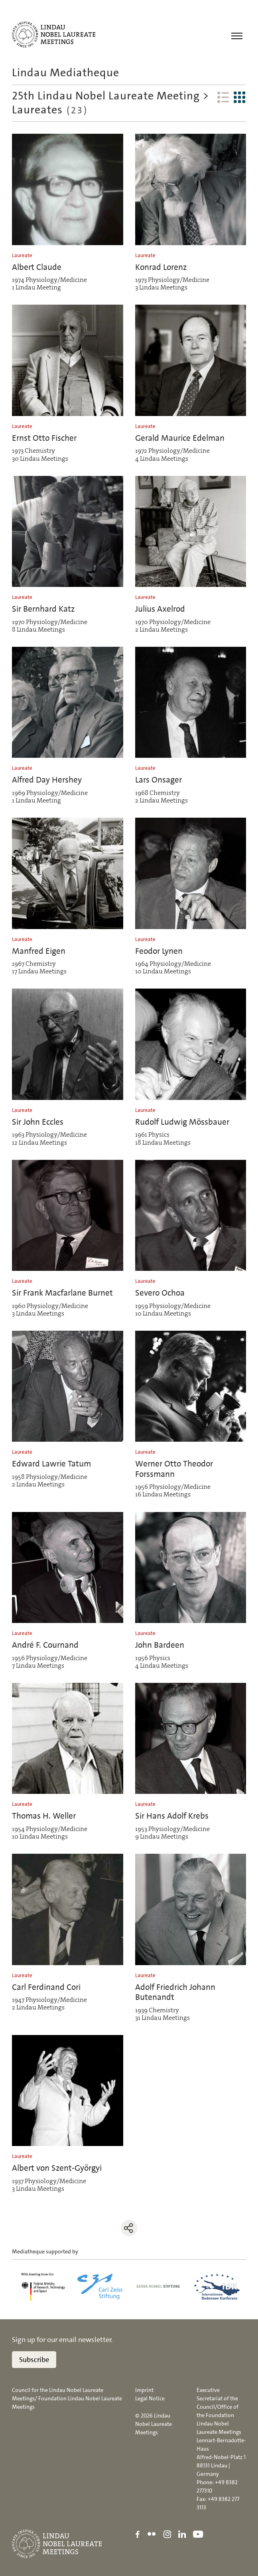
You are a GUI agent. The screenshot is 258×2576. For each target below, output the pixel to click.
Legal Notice (150, 2398)
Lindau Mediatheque (65, 72)
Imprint (144, 2390)
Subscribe (34, 2359)
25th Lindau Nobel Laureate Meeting (106, 96)
